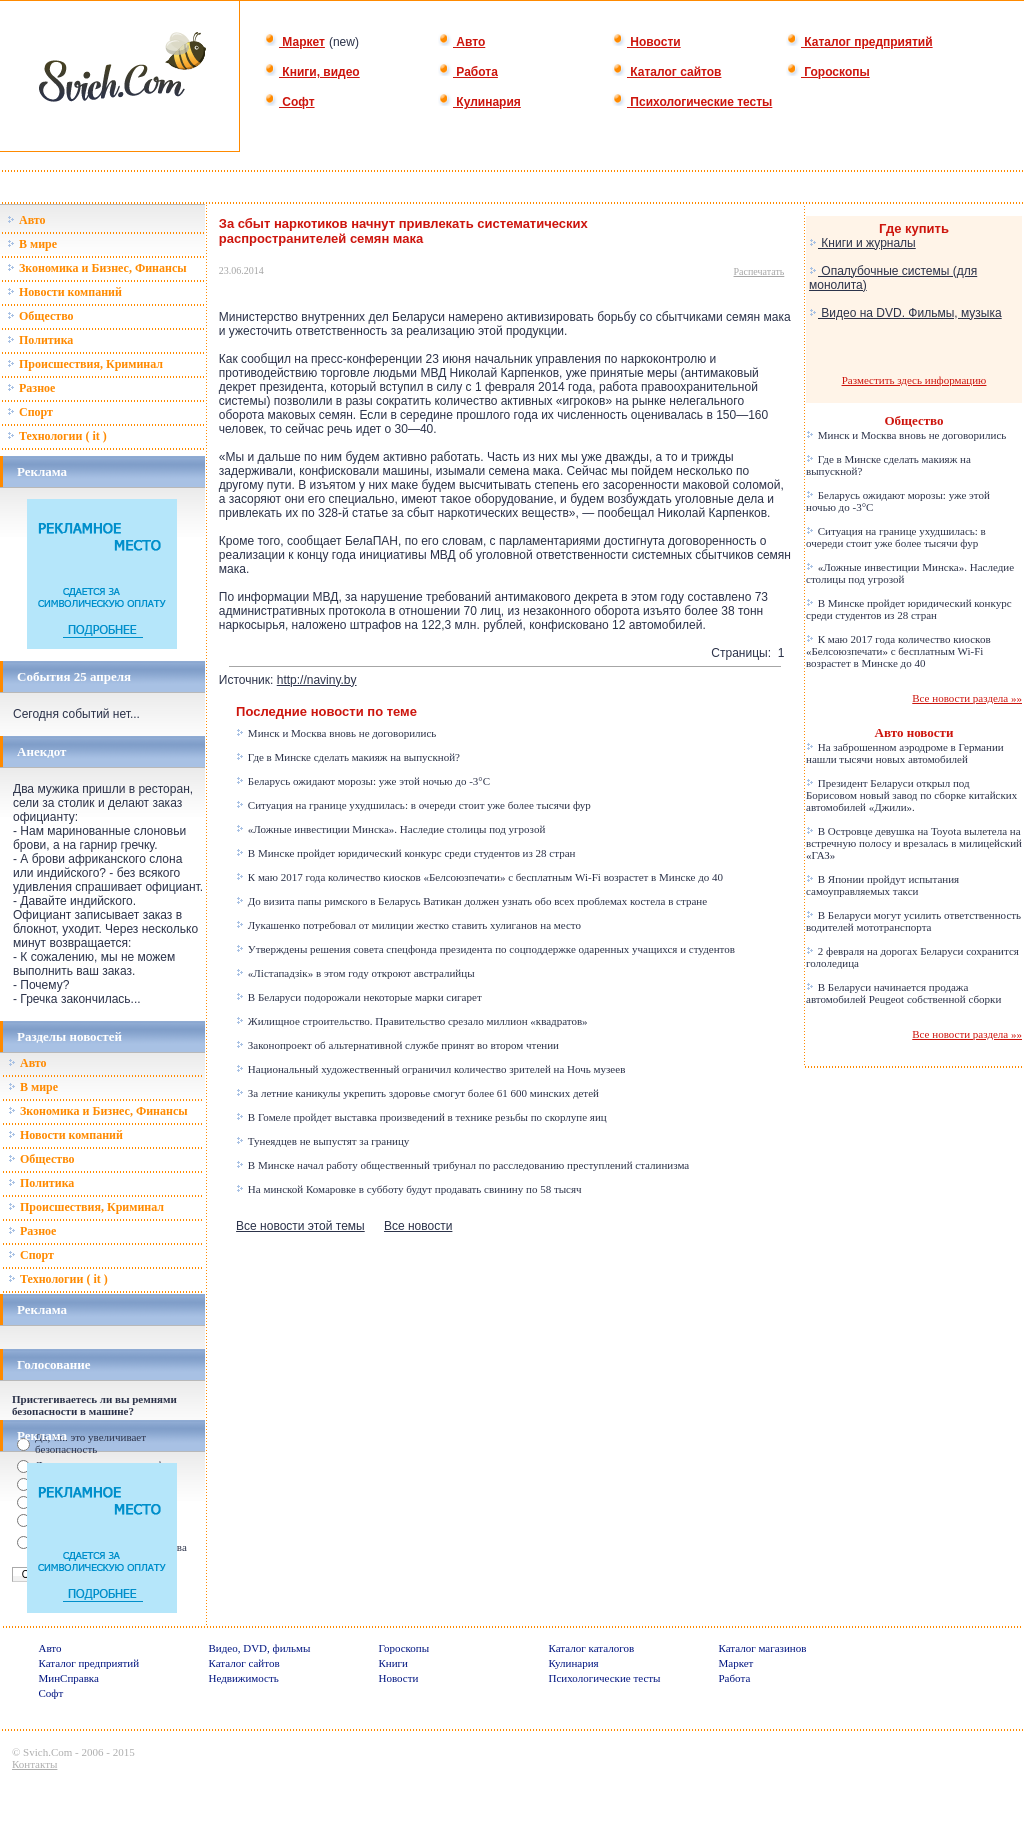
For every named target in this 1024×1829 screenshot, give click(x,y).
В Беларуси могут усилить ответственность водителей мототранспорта (913, 921)
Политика (40, 340)
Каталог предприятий (859, 42)
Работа (468, 72)
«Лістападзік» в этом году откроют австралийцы (355, 973)
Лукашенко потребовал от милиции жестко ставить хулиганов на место (408, 925)
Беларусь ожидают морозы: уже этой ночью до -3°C (363, 781)
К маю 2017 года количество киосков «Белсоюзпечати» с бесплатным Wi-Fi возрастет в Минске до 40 (479, 877)
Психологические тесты (692, 102)
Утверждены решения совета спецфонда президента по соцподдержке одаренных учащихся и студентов (485, 949)
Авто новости (914, 732)
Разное (31, 388)
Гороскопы (828, 72)
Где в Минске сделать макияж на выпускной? (348, 757)
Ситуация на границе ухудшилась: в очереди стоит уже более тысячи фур (413, 805)
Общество (40, 316)
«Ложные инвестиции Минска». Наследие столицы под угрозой (390, 829)
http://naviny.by (317, 680)
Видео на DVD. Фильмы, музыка (905, 313)
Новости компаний (64, 292)
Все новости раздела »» (967, 698)
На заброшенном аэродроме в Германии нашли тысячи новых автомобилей (905, 753)
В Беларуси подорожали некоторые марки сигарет (359, 997)
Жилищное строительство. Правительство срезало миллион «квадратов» (412, 1021)
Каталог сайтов (666, 72)
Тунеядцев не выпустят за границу (322, 1141)
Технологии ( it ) (57, 436)
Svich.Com (47, 1752)
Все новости (418, 1226)
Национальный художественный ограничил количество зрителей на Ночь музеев (430, 1069)
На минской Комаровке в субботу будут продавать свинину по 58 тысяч (408, 1189)
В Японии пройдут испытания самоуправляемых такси (882, 885)
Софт (289, 102)
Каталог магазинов (763, 1648)
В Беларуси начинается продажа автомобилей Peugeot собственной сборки (903, 993)
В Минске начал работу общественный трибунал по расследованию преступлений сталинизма (462, 1165)
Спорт (30, 412)
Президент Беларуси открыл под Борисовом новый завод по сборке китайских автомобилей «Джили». (911, 795)
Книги (394, 1663)
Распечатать (759, 271)
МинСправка (69, 1678)
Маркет (294, 42)
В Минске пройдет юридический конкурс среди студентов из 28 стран (405, 853)
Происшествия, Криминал (85, 364)
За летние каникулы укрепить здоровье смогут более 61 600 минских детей (417, 1093)
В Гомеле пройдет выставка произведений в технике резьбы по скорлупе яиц (421, 1117)
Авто (461, 42)
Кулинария (479, 102)
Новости (646, 42)
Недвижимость (244, 1678)
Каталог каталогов (592, 1648)
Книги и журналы (862, 243)
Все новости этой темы (300, 1226)
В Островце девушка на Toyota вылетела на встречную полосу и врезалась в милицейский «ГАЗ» (914, 843)
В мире (32, 244)
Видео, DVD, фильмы (260, 1648)
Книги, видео (312, 72)
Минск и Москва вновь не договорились (336, 733)
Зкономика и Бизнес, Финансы (97, 268)
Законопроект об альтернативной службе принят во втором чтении (397, 1045)
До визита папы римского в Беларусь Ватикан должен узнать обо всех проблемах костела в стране (471, 901)
